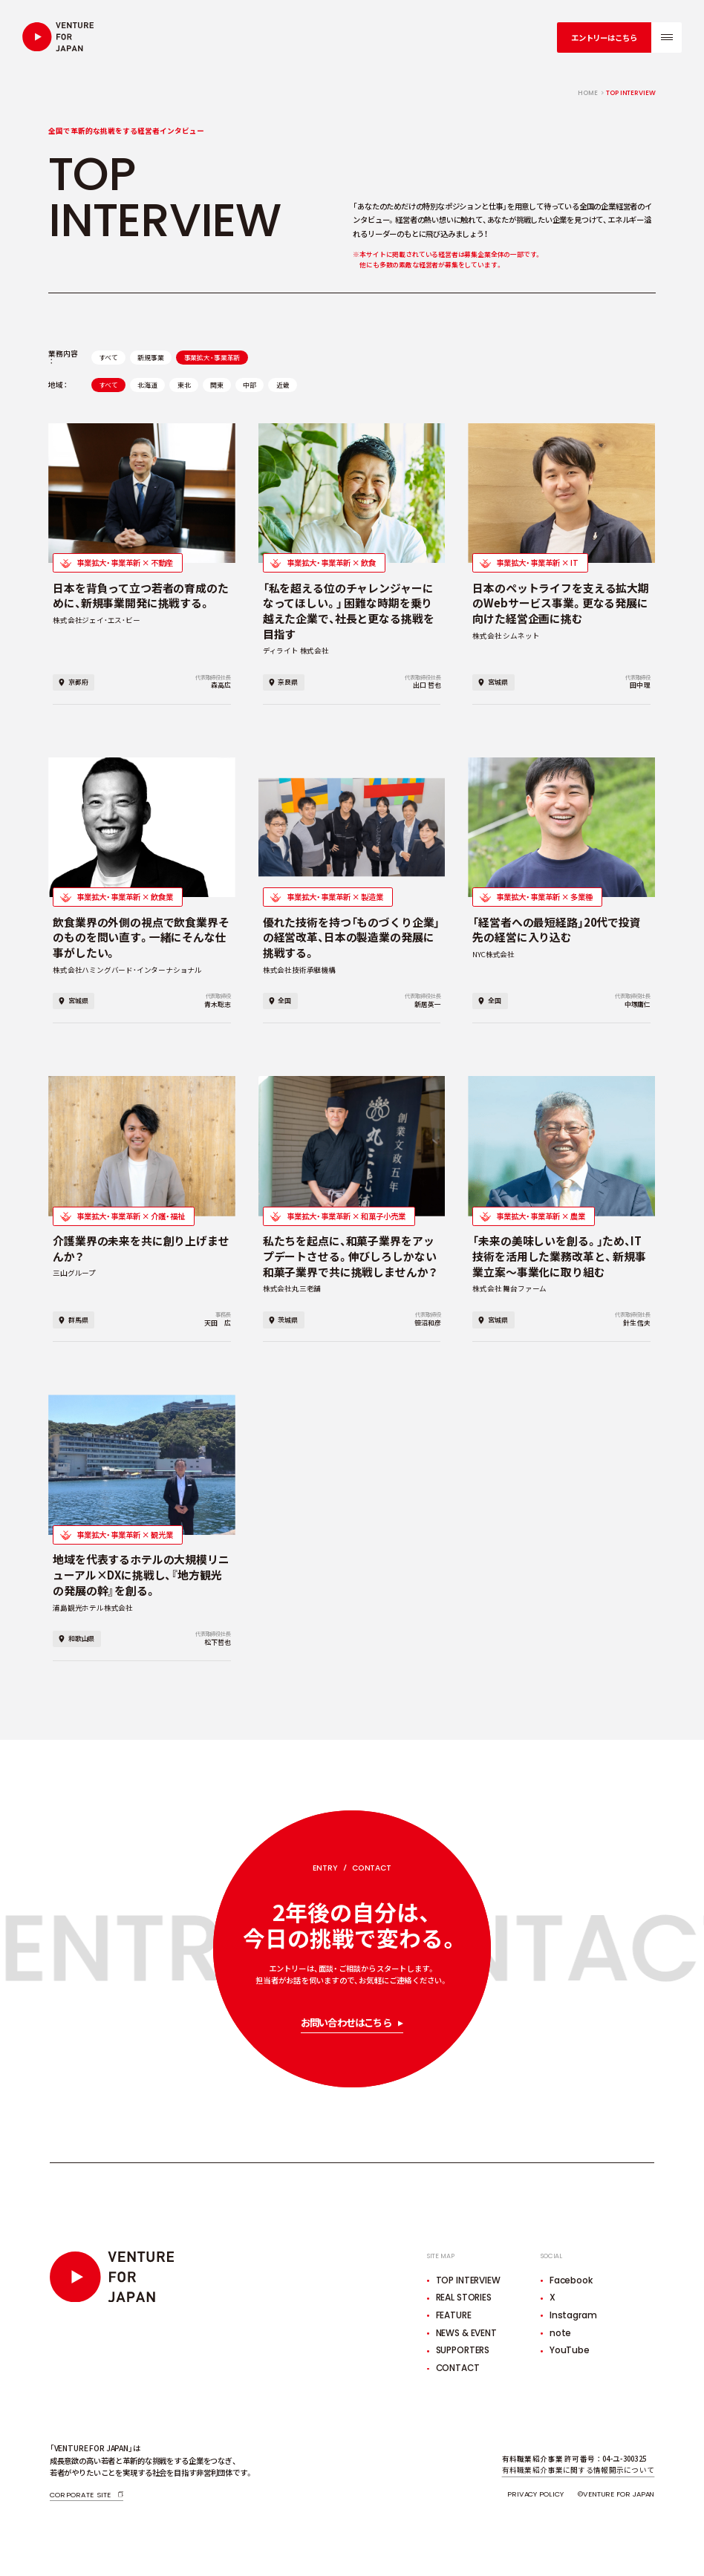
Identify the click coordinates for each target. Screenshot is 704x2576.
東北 (184, 385)
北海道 (147, 385)
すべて (108, 357)
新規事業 (150, 357)
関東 (217, 385)
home (588, 92)
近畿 (283, 385)
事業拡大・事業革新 (212, 357)
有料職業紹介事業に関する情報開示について (578, 2470)
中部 (249, 385)
